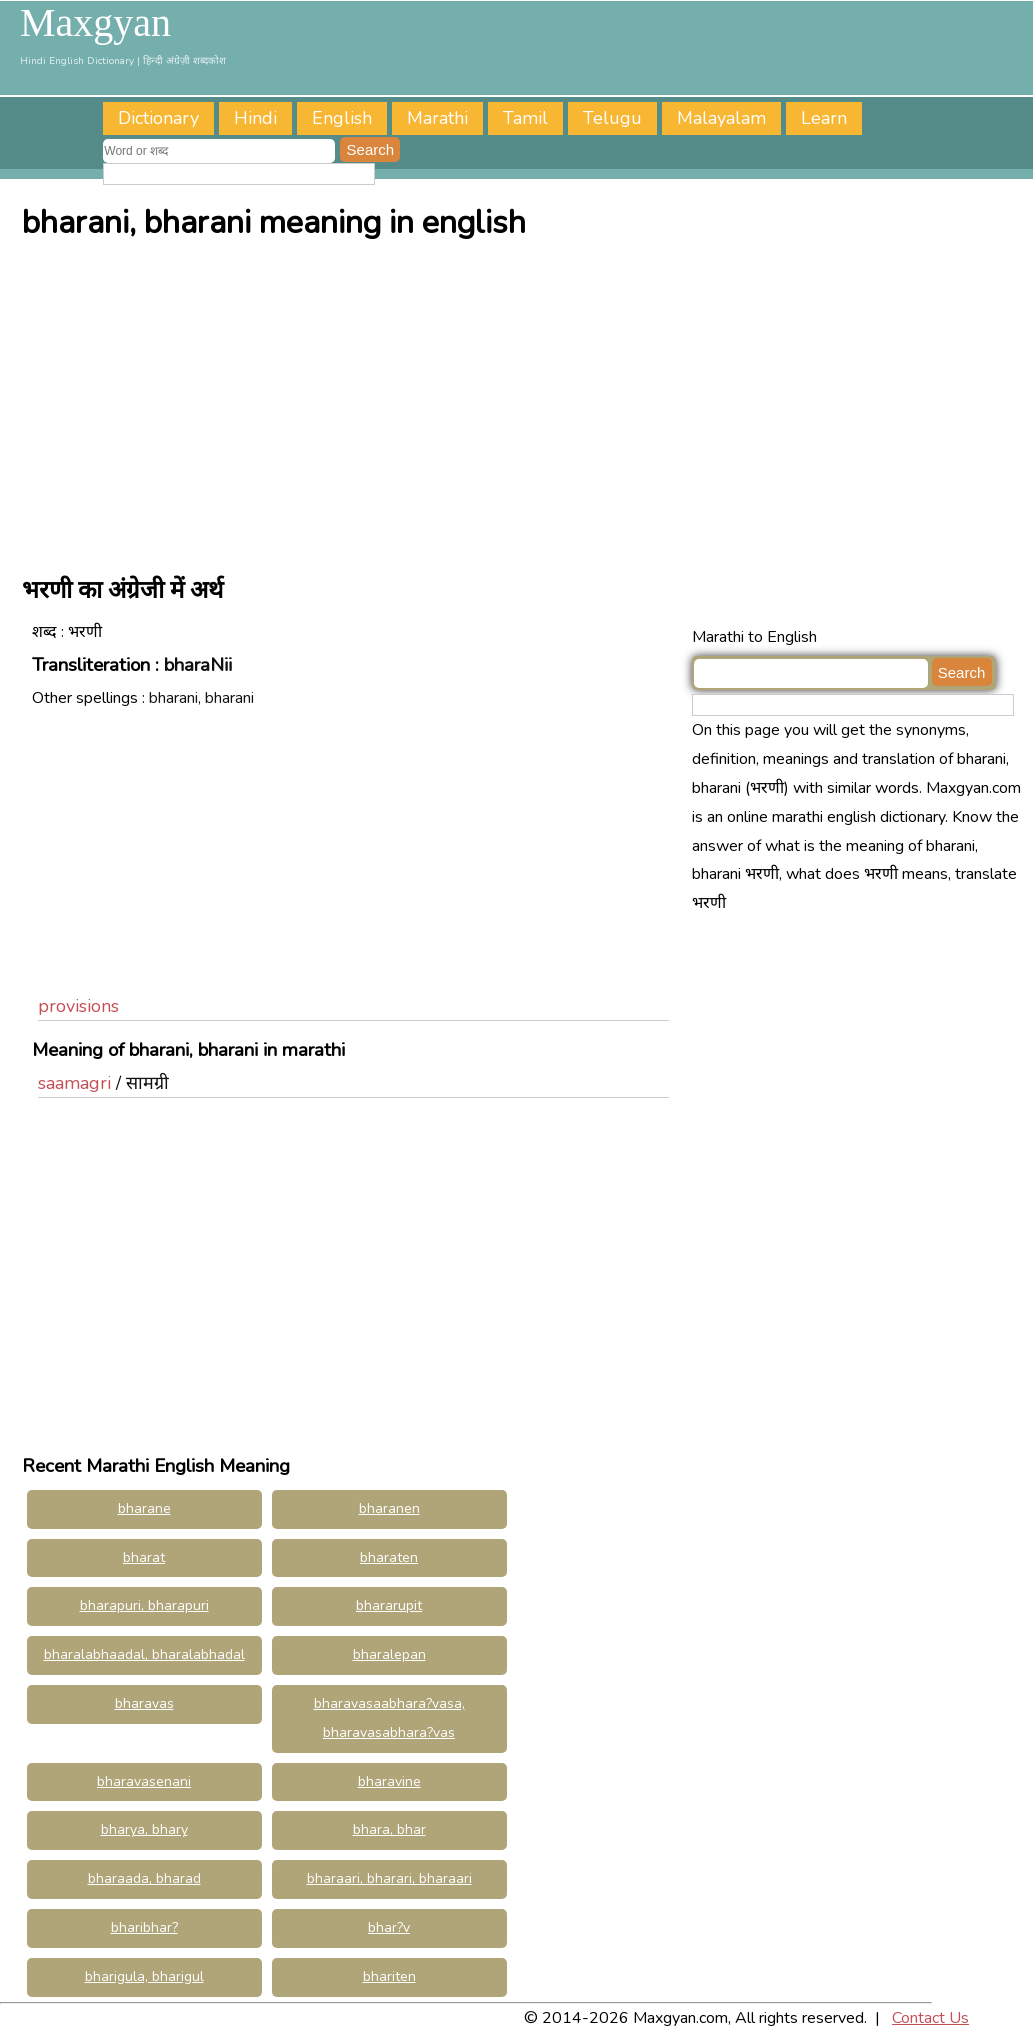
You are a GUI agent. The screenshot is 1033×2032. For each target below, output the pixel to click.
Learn (824, 118)
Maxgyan (95, 23)
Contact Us (930, 2018)
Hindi (255, 118)
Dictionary (158, 118)
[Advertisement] (522, 402)
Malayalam (721, 118)
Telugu (612, 118)
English (342, 118)
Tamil (525, 118)
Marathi (437, 118)
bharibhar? (144, 1927)
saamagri (74, 1083)
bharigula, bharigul (144, 1976)
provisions (78, 1006)
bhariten (389, 1976)
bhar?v (389, 1927)
